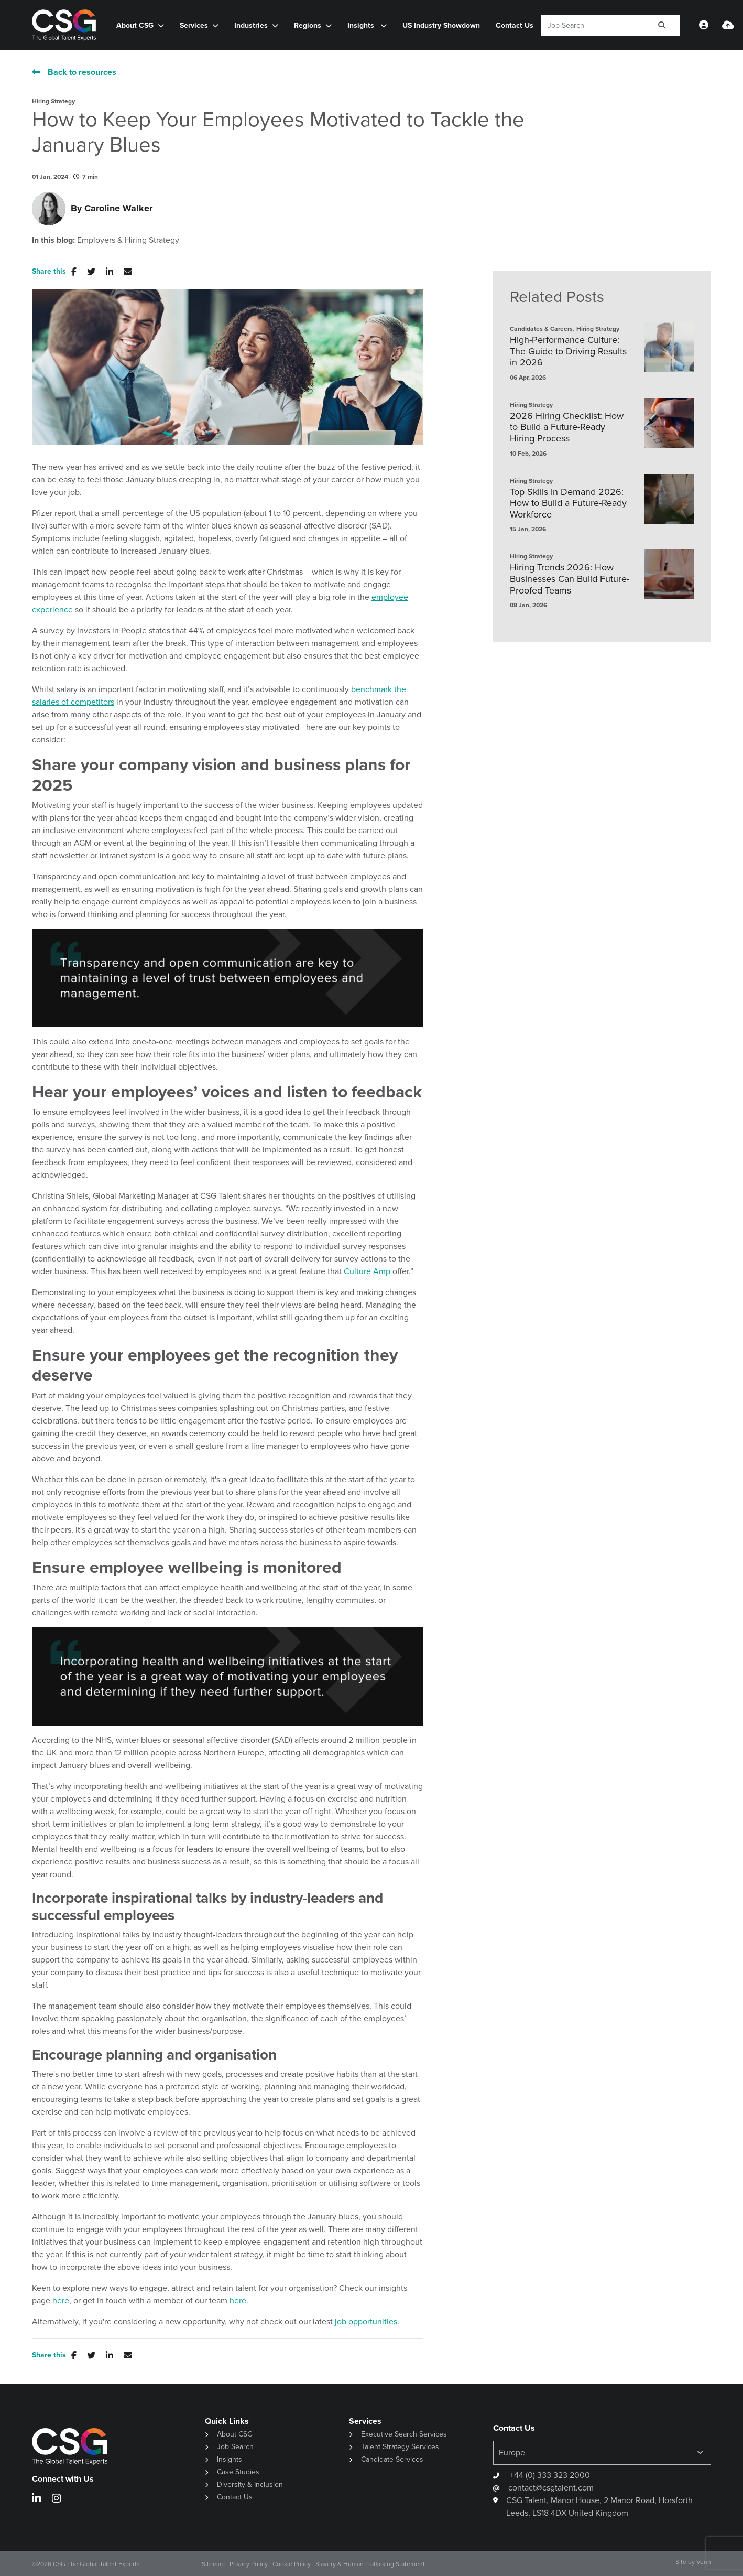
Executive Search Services (404, 2434)
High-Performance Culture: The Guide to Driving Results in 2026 (568, 352)
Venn (703, 2562)
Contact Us (514, 25)
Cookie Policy (291, 2564)
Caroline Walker (118, 208)
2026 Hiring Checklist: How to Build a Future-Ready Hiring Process (567, 428)
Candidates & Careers (541, 328)
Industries (251, 25)
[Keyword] (592, 25)
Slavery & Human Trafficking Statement (370, 2564)
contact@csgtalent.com (551, 2488)
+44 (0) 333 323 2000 (549, 2475)
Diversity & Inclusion (250, 2484)
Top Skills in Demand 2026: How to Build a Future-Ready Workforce (568, 504)
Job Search (235, 2446)
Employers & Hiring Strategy (128, 240)
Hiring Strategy (53, 101)
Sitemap (213, 2564)
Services (194, 25)
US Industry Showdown (441, 25)
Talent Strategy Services (400, 2446)
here (60, 2300)
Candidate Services (392, 2459)
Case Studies (238, 2471)
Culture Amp (367, 1271)
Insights (361, 25)
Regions (307, 25)
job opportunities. (367, 2321)
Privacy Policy (249, 2564)
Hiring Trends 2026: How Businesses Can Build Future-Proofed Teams (569, 579)
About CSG (135, 25)
